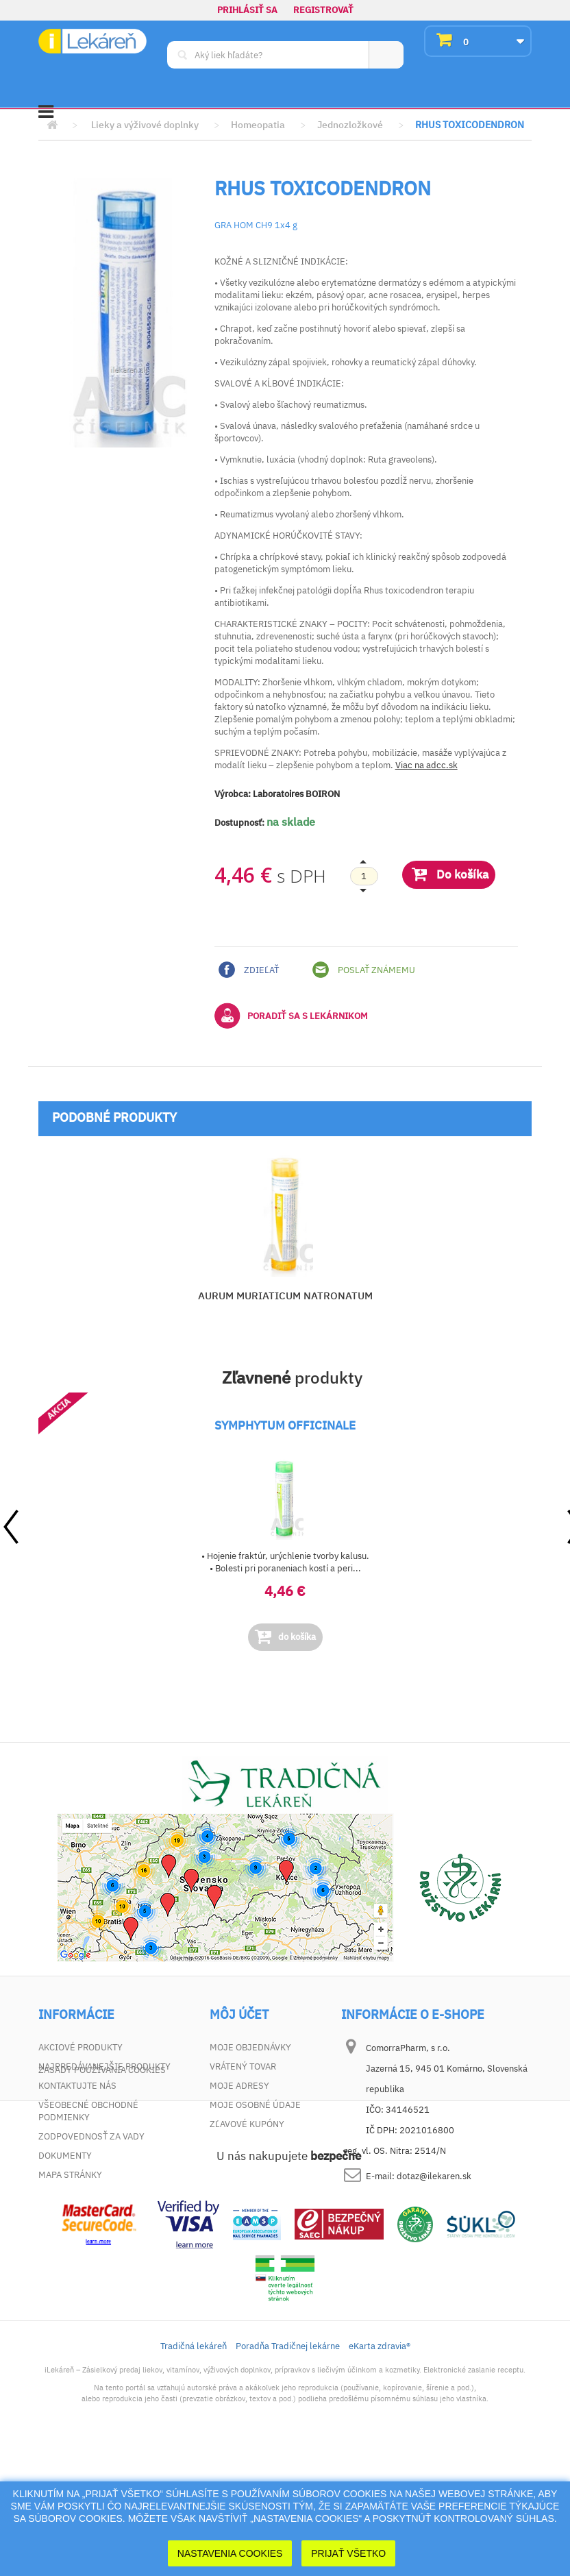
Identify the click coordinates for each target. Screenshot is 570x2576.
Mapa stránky (70, 2175)
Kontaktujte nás (77, 2086)
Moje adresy (239, 2086)
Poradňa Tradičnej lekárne (288, 2470)
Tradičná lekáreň (193, 2470)
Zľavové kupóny (247, 2124)
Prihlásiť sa (247, 10)
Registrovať (323, 10)
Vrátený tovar (243, 2066)
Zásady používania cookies (102, 2194)
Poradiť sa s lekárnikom (291, 1016)
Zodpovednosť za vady (91, 2136)
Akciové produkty (80, 2047)
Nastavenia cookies (230, 2553)
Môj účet (239, 2014)
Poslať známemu (363, 969)
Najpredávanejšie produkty (104, 2066)
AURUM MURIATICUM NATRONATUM (285, 1295)
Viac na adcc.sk (426, 765)
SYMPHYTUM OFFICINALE (285, 1425)
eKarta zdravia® (379, 2470)
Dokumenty (65, 2155)
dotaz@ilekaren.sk (434, 2176)
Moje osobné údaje (255, 2105)
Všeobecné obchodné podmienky (88, 2111)
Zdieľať (249, 969)
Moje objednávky (250, 2047)
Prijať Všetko (348, 2553)
